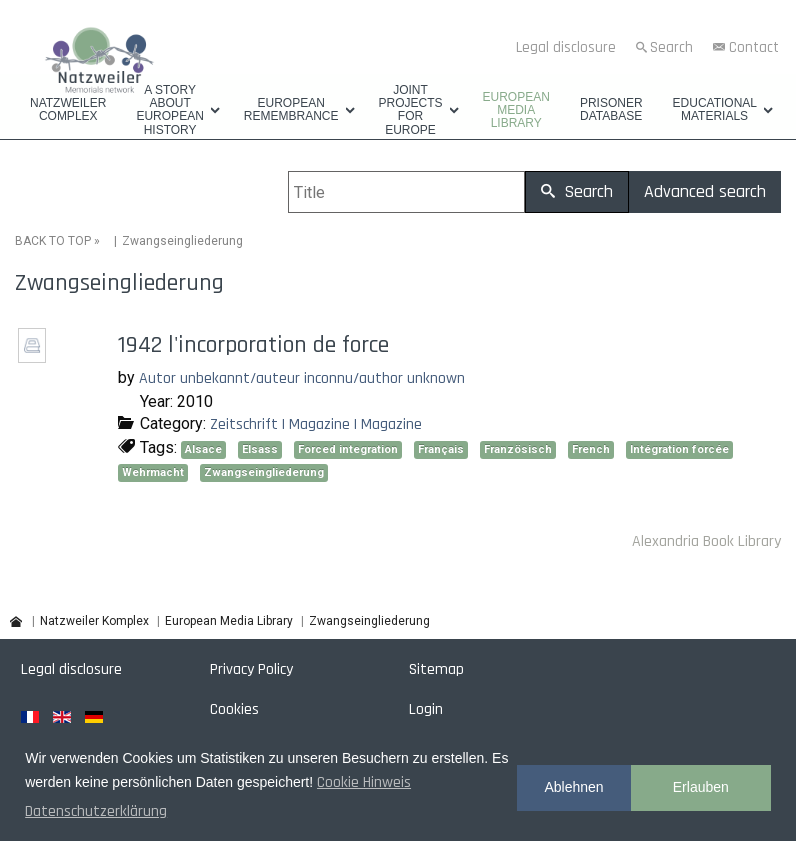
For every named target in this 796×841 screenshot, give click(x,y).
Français (441, 449)
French (591, 449)
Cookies (234, 709)
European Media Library (516, 110)
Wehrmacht (153, 472)
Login (426, 709)
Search (671, 47)
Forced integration (348, 449)
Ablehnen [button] (573, 787)
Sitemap (436, 669)
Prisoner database (611, 110)
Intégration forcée (679, 449)
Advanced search (705, 191)
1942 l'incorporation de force (253, 345)
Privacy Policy (251, 669)
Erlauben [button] (701, 787)
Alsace (203, 449)
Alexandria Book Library (706, 541)
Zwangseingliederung (264, 472)
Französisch (518, 449)
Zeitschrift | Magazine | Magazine (316, 424)
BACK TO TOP (53, 241)
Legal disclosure (566, 47)
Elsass (260, 449)
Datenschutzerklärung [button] (96, 811)
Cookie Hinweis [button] (364, 782)
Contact (754, 47)
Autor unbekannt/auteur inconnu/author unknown (302, 378)
